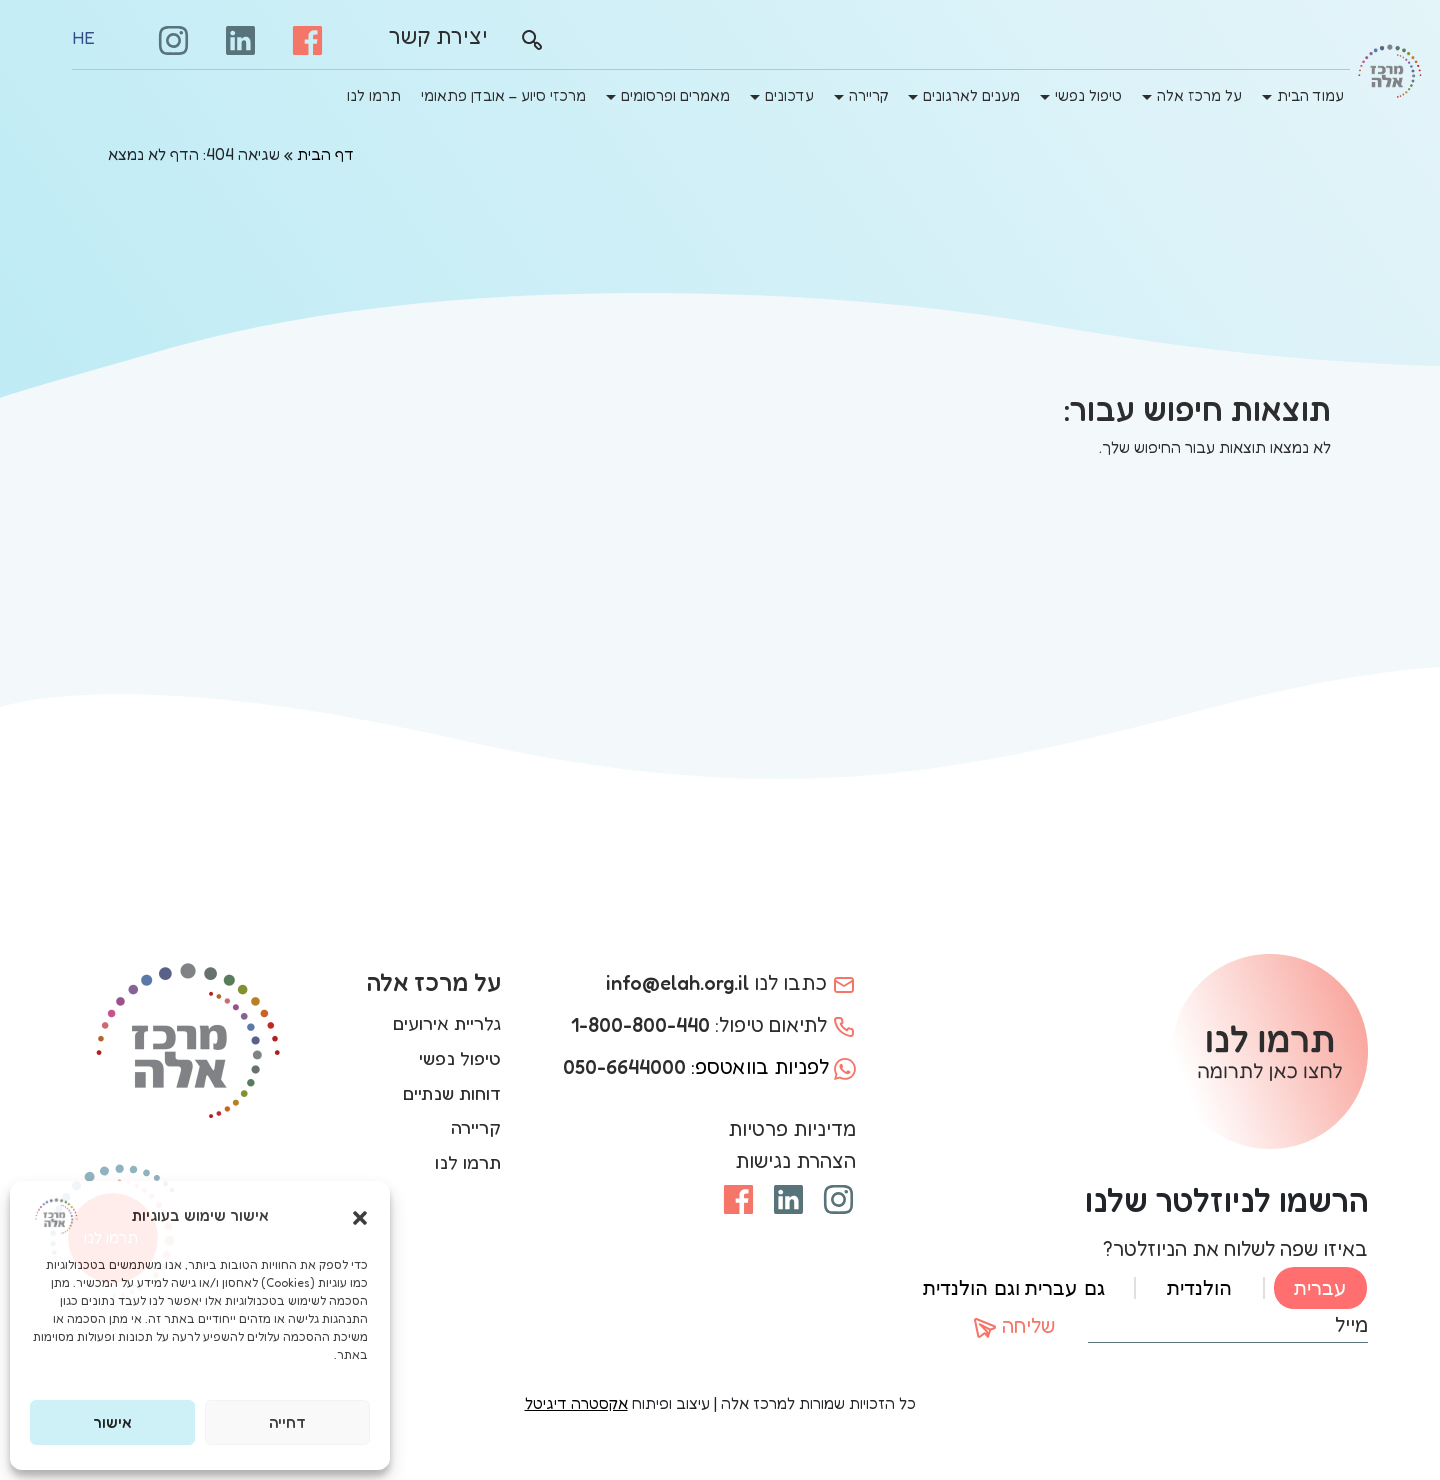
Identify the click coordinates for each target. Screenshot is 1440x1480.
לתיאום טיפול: (713, 1025)
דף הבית (325, 154)
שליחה (1014, 1327)
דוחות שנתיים (452, 1093)
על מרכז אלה (1199, 95)
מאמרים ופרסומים (675, 95)
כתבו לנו (731, 983)
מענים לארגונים (971, 95)
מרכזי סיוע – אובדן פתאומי (503, 95)
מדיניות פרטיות (792, 1129)
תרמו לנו (374, 95)
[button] (360, 1216)
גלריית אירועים (447, 1023)
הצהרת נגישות (795, 1161)
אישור (112, 1422)
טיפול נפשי (1088, 95)
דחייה (287, 1422)
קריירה (868, 95)
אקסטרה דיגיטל (576, 1403)
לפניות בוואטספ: (709, 1067)
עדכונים (789, 95)
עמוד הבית (1310, 95)
